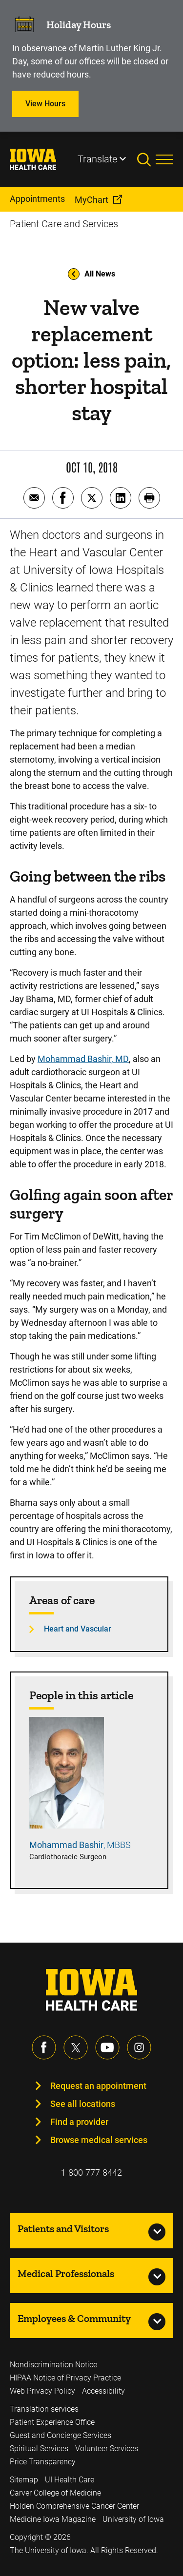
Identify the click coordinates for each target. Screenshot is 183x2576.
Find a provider (79, 2122)
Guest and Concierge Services (60, 2435)
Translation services (44, 2409)
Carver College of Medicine (55, 2492)
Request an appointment (98, 2086)
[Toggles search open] (146, 159)
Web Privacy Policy (42, 2391)
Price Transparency (43, 2461)
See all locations (82, 2104)
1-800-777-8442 (91, 2172)
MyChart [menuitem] (91, 200)
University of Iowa (133, 2519)
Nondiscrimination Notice (53, 2364)
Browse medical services (98, 2140)
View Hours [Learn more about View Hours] (45, 103)
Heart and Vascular (77, 1628)
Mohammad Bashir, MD (83, 1059)
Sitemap (24, 2479)
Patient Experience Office (52, 2422)
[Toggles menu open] (164, 159)
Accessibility (103, 2391)
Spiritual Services (39, 2448)
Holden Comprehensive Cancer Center (74, 2506)
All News (91, 274)
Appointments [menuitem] (37, 199)
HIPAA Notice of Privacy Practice (65, 2377)
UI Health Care (69, 2479)
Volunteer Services (106, 2448)
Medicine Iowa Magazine (53, 2519)
